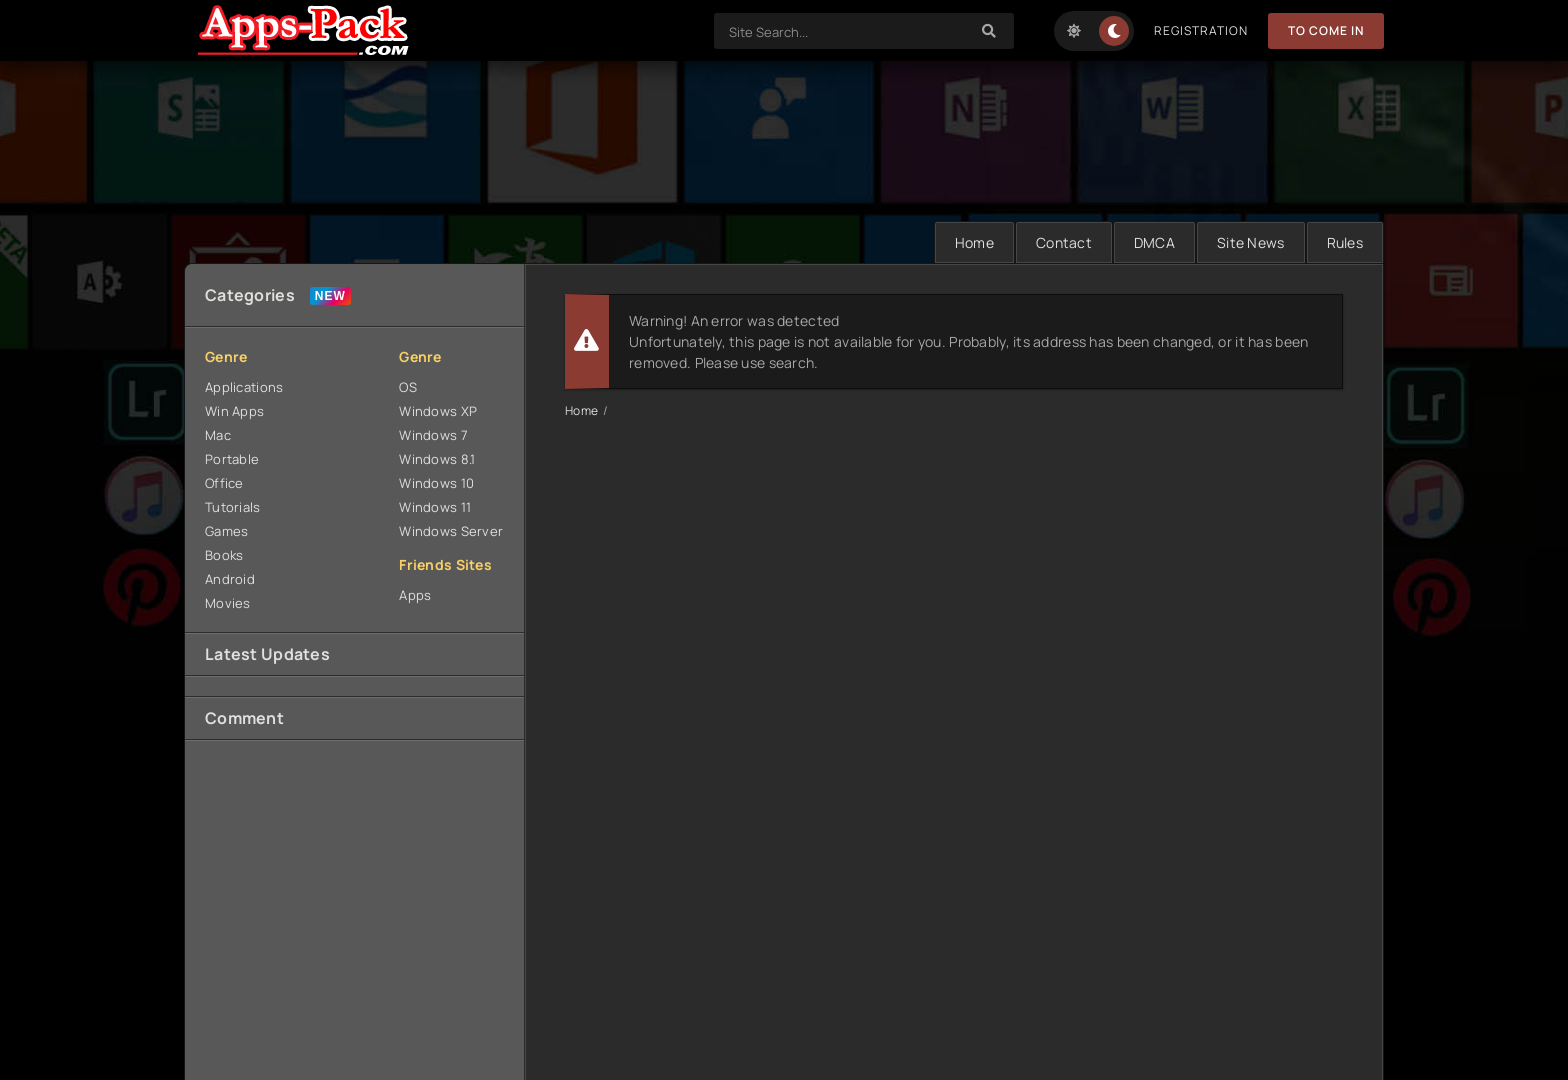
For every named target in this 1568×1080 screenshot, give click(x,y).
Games (226, 531)
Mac (218, 435)
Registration (1201, 30)
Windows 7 (433, 435)
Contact (1064, 242)
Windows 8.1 (437, 459)
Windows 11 (435, 507)
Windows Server (451, 531)
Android (230, 579)
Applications (244, 387)
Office (224, 483)
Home (974, 242)
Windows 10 (436, 483)
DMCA (1154, 242)
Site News (1251, 242)
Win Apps (234, 411)
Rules (1345, 242)
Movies (228, 603)
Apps (415, 595)
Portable (232, 459)
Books (224, 555)
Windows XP (438, 411)
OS (408, 387)
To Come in (1326, 30)
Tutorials (233, 507)
